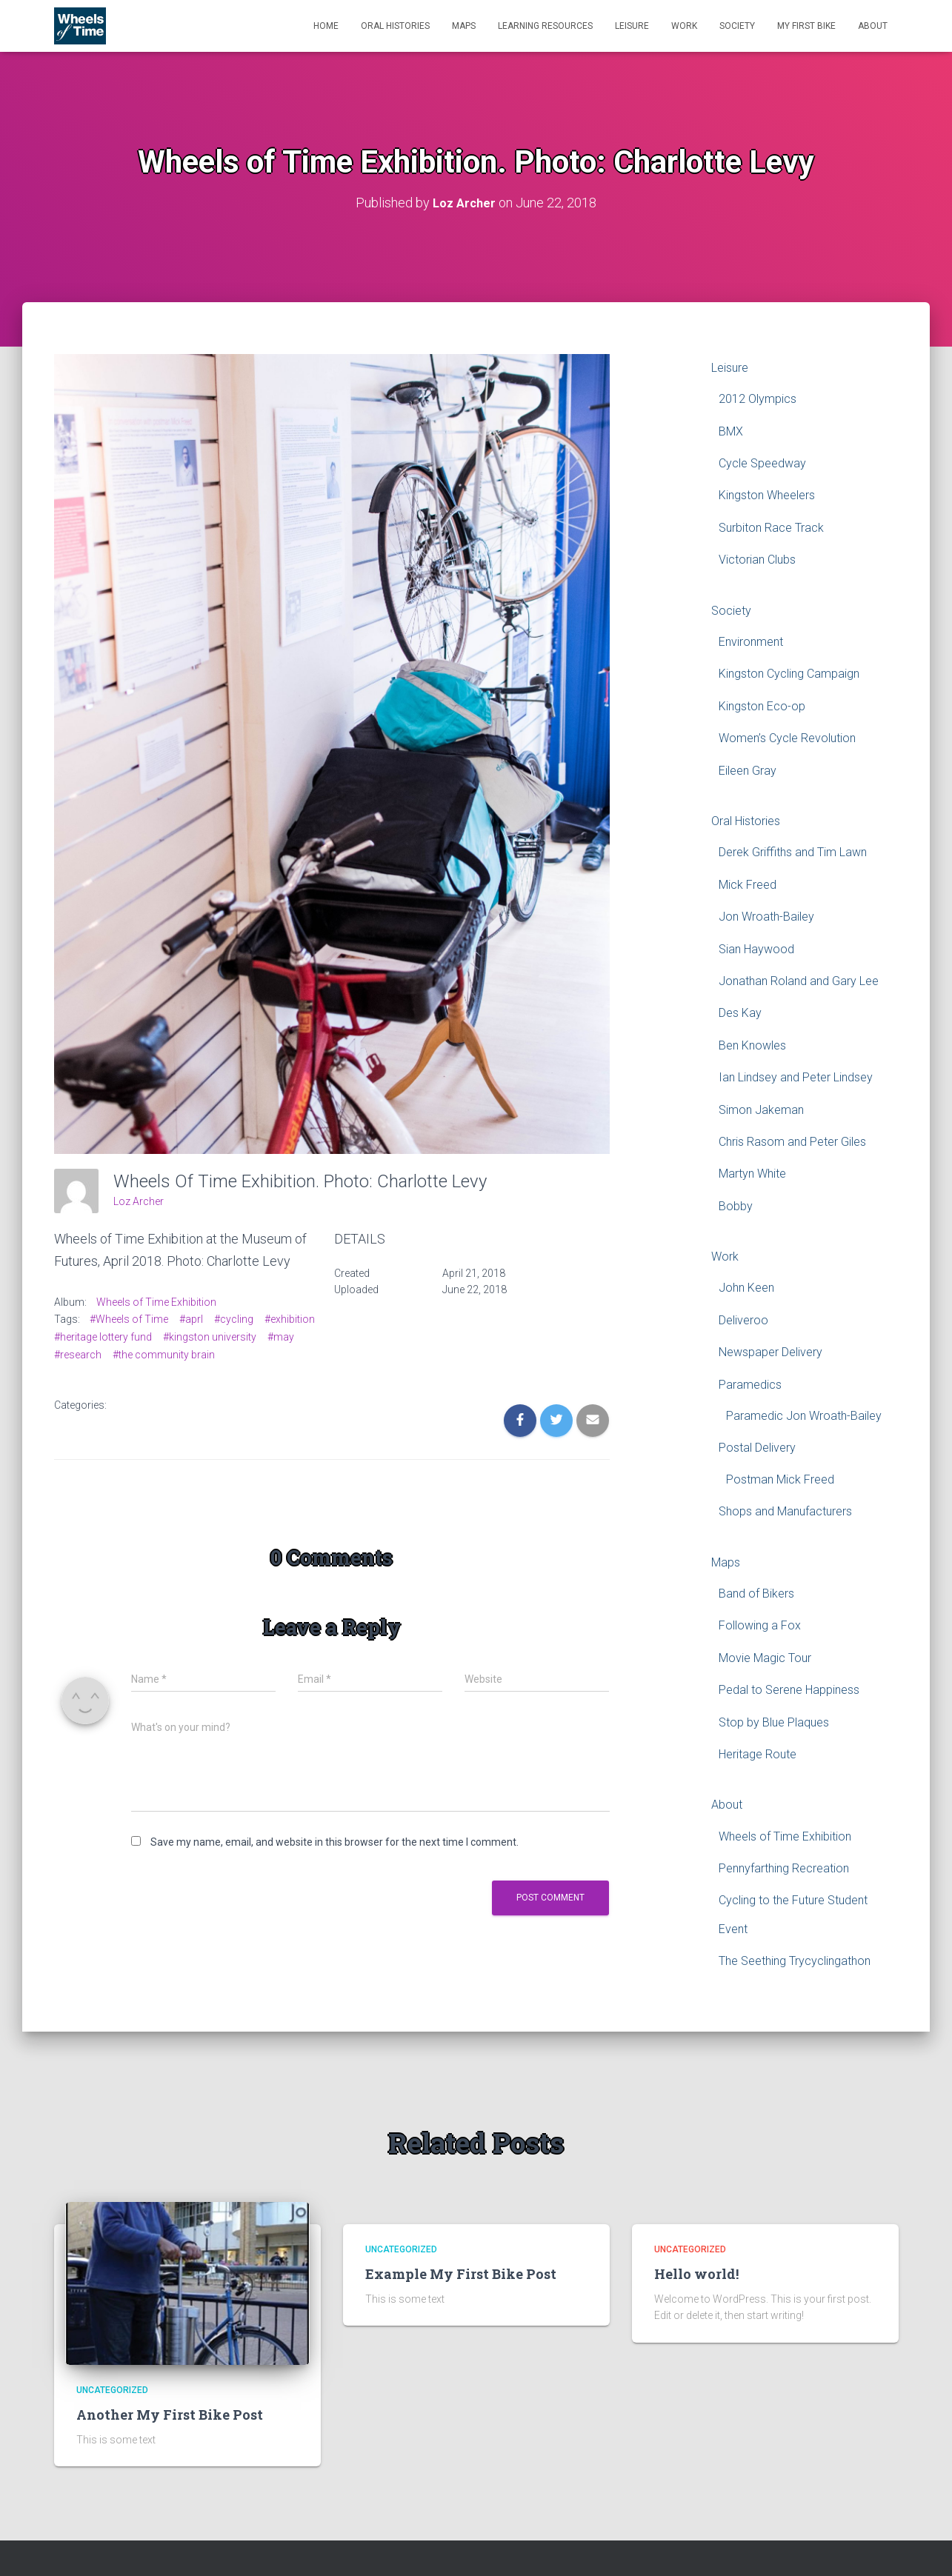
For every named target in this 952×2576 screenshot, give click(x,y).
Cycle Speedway (762, 463)
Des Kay (740, 1013)
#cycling (233, 1319)
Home (326, 26)
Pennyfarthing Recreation (784, 1868)
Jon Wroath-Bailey (766, 917)
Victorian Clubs (757, 560)
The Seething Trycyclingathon (795, 1961)
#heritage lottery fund (103, 1337)
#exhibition (289, 1319)
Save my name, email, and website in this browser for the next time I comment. (334, 1842)
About (873, 26)
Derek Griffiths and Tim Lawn (793, 852)
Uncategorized (112, 2390)
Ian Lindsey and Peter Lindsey (796, 1077)
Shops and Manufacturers (785, 1511)
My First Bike (806, 26)
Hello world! (696, 2274)
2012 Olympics (757, 399)
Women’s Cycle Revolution (787, 738)
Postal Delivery (757, 1448)
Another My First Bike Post (169, 2414)
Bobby (736, 1206)
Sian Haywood (756, 949)
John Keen (746, 1288)
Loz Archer (138, 1201)
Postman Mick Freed (780, 1479)
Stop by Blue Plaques (774, 1722)
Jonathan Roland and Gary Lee (799, 981)
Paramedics (750, 1385)
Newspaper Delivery (770, 1352)
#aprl (191, 1319)
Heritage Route (757, 1754)
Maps (464, 26)
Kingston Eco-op (762, 706)
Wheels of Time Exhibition (156, 1302)
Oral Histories (395, 26)
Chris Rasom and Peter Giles (792, 1142)
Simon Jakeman (761, 1110)
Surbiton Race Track (771, 528)
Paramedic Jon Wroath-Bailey (804, 1416)
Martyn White (752, 1174)
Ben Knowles (752, 1045)
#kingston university (209, 1337)
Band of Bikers (756, 1593)
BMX (731, 431)
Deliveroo (743, 1320)
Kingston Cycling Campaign (789, 674)
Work (684, 26)
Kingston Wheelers (767, 495)
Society (737, 26)
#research (77, 1355)
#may (280, 1337)
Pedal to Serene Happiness (789, 1690)
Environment (751, 642)
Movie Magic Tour (765, 1658)
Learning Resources (545, 26)
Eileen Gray (747, 771)
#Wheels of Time (129, 1319)
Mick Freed (747, 885)
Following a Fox (760, 1625)
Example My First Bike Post (460, 2274)
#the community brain (164, 1355)
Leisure (632, 26)
